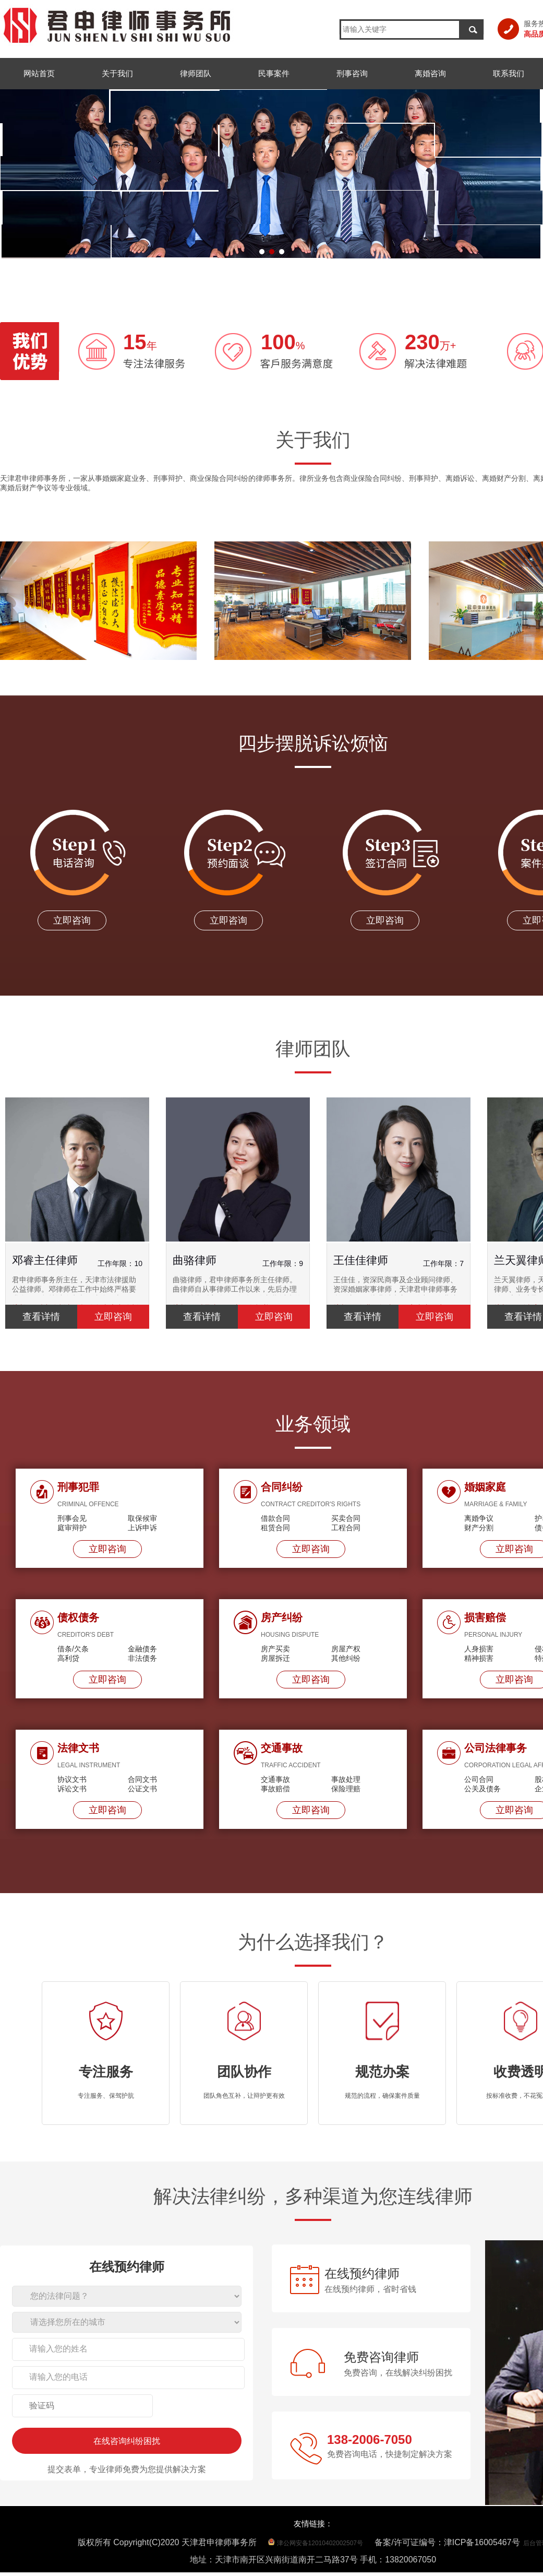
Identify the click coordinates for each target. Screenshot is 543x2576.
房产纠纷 (282, 1617)
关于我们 (117, 73)
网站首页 (39, 73)
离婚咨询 (430, 73)
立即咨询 (107, 1549)
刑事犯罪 (78, 1487)
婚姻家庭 (485, 1487)
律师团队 (195, 73)
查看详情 (41, 1316)
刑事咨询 (352, 73)
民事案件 (273, 73)
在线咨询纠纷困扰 (126, 2441)
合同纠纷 (282, 1487)
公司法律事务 (495, 1748)
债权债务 (78, 1617)
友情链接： (313, 2523)
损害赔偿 (485, 1617)
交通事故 (282, 1748)
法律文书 (78, 1748)
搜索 (473, 29)
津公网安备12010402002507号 (320, 2543)
